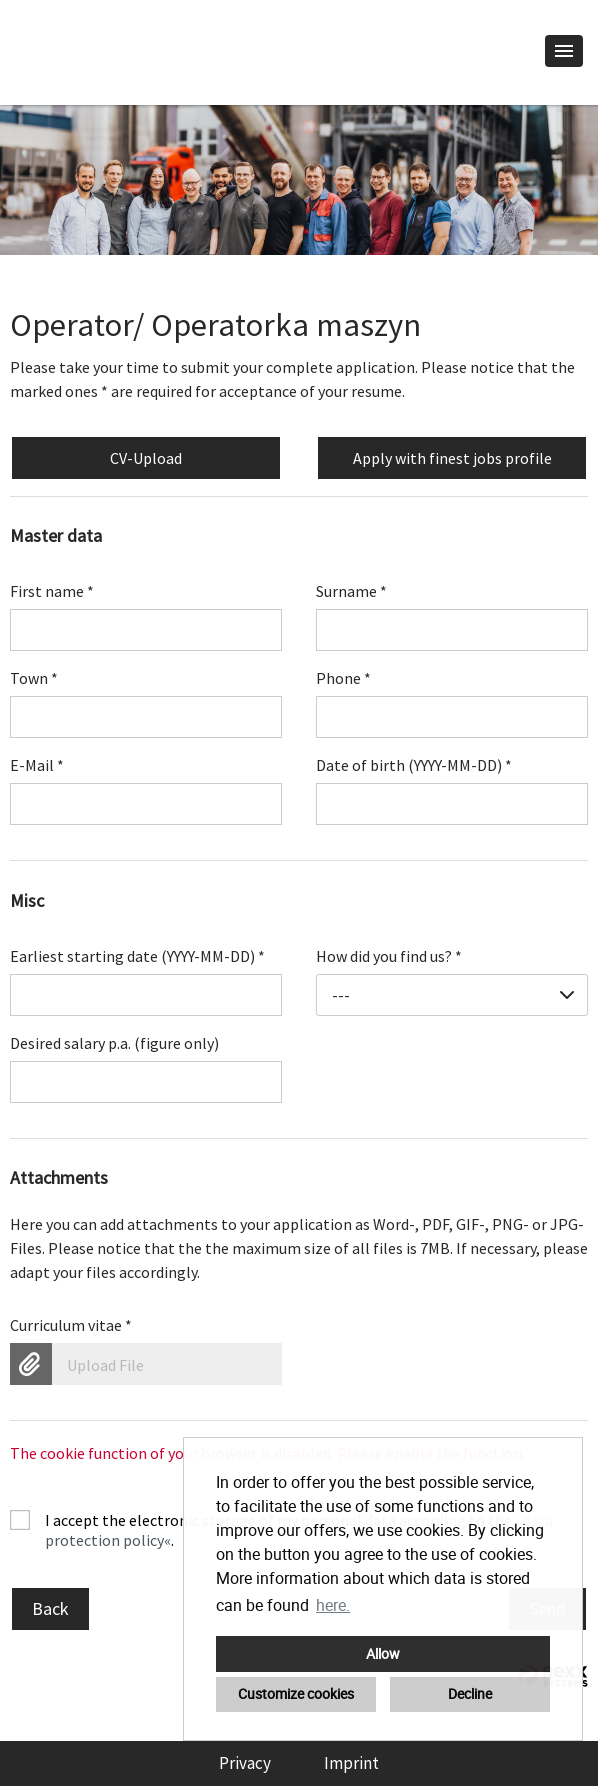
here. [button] (333, 1605)
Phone (343, 678)
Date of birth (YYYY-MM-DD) (414, 765)
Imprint (351, 1763)
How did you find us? (389, 956)
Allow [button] (383, 1653)
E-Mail (37, 765)
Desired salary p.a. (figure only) (114, 1043)
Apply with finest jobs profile (452, 458)
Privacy (245, 1763)
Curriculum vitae (71, 1325)
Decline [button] (470, 1693)
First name (52, 591)
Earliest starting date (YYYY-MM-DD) (137, 956)
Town (34, 678)
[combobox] (452, 995)
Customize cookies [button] (296, 1693)
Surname (351, 591)
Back (50, 1608)
